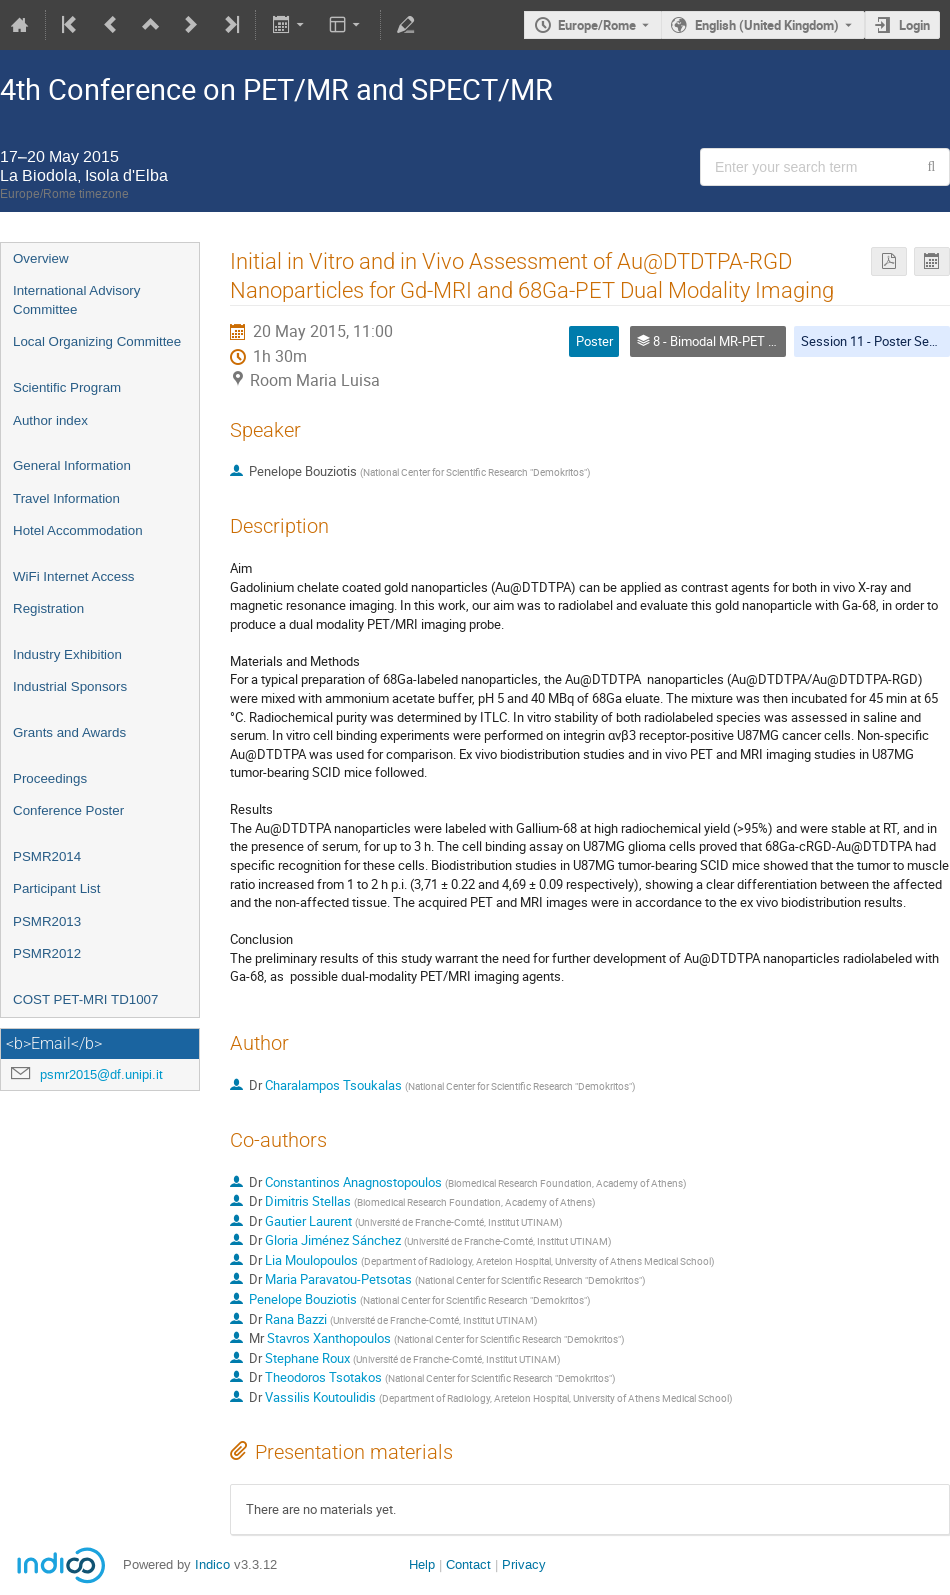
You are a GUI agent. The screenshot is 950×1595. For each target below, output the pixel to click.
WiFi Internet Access (73, 576)
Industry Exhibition (67, 654)
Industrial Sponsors (70, 686)
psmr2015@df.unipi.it (101, 1074)
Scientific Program (67, 387)
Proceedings (50, 778)
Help (422, 1564)
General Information (72, 465)
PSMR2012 (47, 953)
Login (914, 25)
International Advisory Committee (76, 300)
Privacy (524, 1564)
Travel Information (66, 498)
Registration (48, 608)
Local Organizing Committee (97, 341)
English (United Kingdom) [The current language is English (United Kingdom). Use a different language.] (767, 25)
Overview (41, 258)
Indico (212, 1564)
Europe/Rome (597, 25)
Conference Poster (68, 810)
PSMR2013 (47, 921)
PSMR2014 (47, 856)
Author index (50, 420)
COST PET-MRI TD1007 (85, 999)
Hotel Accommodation (78, 530)
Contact (468, 1564)
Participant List (56, 888)
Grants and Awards (69, 732)
